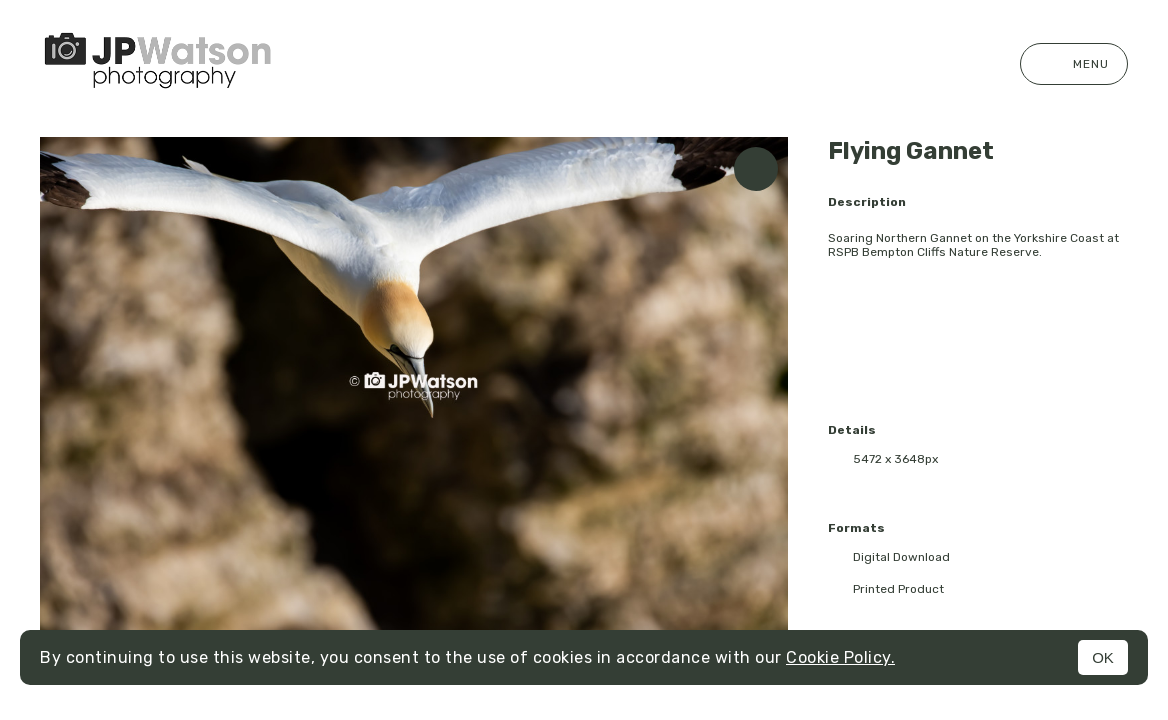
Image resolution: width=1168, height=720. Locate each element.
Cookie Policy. (840, 657)
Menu (1074, 64)
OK (1103, 657)
